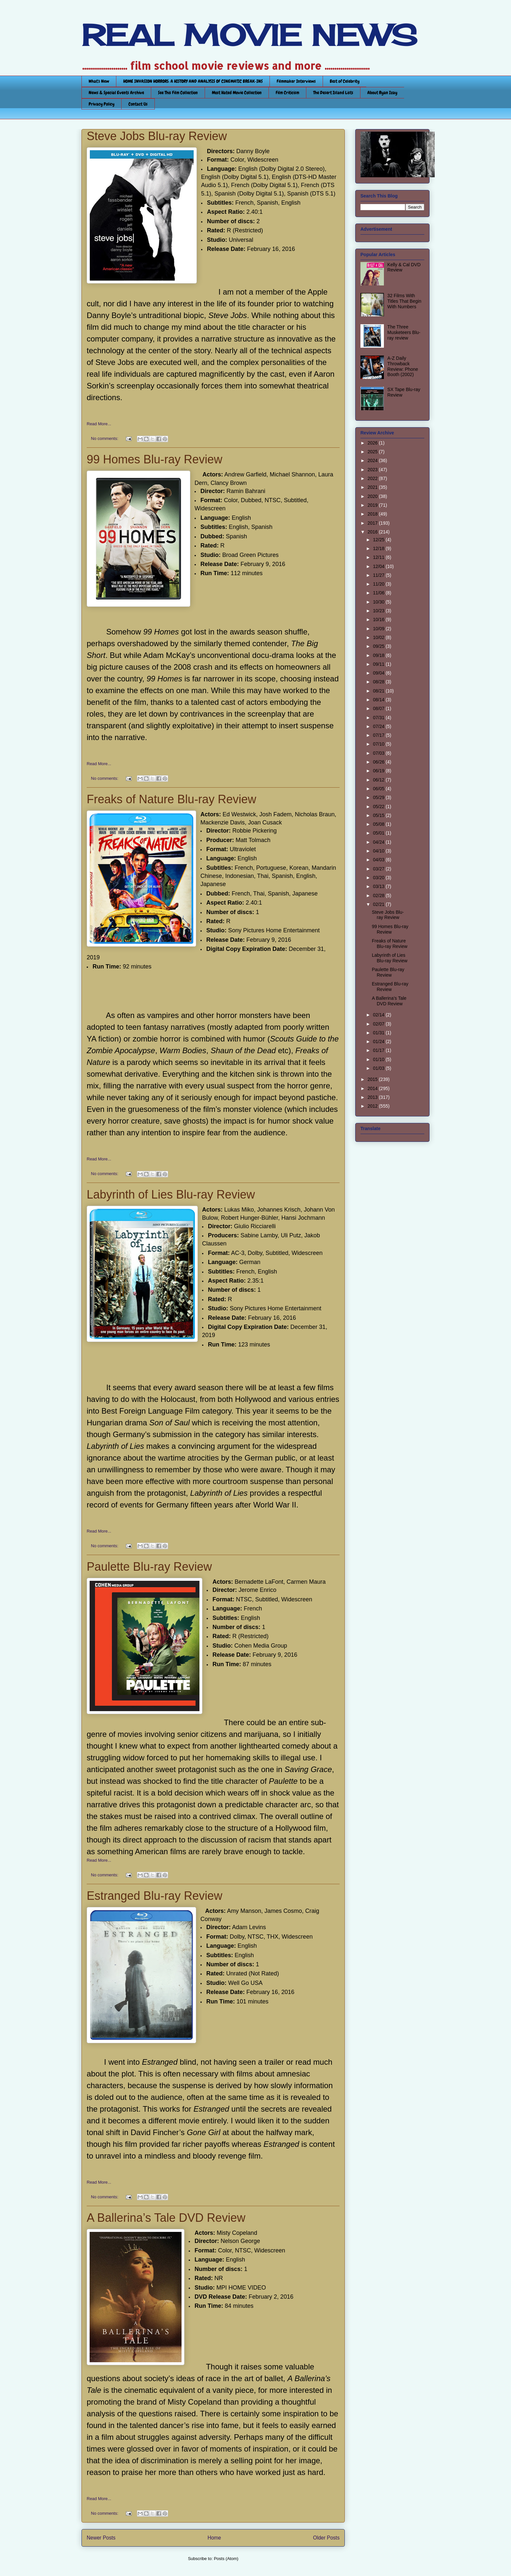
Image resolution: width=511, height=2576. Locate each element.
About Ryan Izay (382, 92)
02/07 (379, 1023)
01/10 (379, 1059)
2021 (373, 487)
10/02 (379, 637)
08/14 (379, 699)
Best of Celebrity (344, 81)
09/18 (379, 655)
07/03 (379, 753)
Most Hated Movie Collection (237, 92)
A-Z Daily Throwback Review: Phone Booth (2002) (402, 366)
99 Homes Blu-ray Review (154, 459)
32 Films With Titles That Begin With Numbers (404, 301)
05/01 (379, 833)
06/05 (379, 788)
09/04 (379, 673)
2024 (373, 460)
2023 (373, 469)
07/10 (379, 744)
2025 (373, 451)
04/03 (379, 859)
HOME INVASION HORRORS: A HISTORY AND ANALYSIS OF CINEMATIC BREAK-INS (193, 81)
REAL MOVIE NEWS (249, 35)
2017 (373, 523)
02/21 (379, 904)
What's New (99, 81)
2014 (373, 1088)
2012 (373, 1106)
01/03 (379, 1068)
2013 (373, 1097)
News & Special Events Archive (116, 92)
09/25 (379, 646)
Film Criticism (287, 92)
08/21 (379, 690)
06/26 (379, 761)
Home (214, 2537)
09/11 (379, 664)
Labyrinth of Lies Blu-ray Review (171, 1194)
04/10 (379, 850)
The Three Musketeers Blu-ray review (403, 332)
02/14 (379, 1014)
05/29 (379, 797)
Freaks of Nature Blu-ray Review (171, 799)
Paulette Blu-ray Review (149, 1566)
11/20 (379, 584)
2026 (373, 442)
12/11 (379, 557)
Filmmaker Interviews (296, 81)
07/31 (379, 717)
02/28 (379, 895)
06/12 (379, 779)
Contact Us (138, 104)
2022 (373, 478)
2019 (373, 505)
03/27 (379, 868)
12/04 (379, 566)
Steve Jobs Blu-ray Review (157, 136)
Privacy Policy (101, 104)
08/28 (379, 681)
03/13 (379, 886)
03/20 (379, 877)
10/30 (379, 601)
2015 (373, 1079)
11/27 (379, 575)
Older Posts (326, 2537)
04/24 (379, 842)
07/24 (379, 726)
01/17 (379, 1050)
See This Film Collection (178, 92)
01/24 (379, 1041)
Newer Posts (101, 2537)
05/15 (379, 815)
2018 (373, 514)
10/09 (379, 628)
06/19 (379, 770)
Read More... (99, 423)
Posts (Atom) (226, 2558)
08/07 (379, 708)
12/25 (379, 539)
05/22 (379, 806)
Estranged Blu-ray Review (154, 1895)
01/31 (379, 1032)
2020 (373, 496)
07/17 (379, 735)
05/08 (379, 824)
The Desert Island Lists (333, 92)
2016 (373, 531)
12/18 (379, 548)
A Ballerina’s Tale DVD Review (166, 2217)
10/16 (379, 619)
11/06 (379, 592)
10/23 (379, 610)
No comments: (105, 438)
